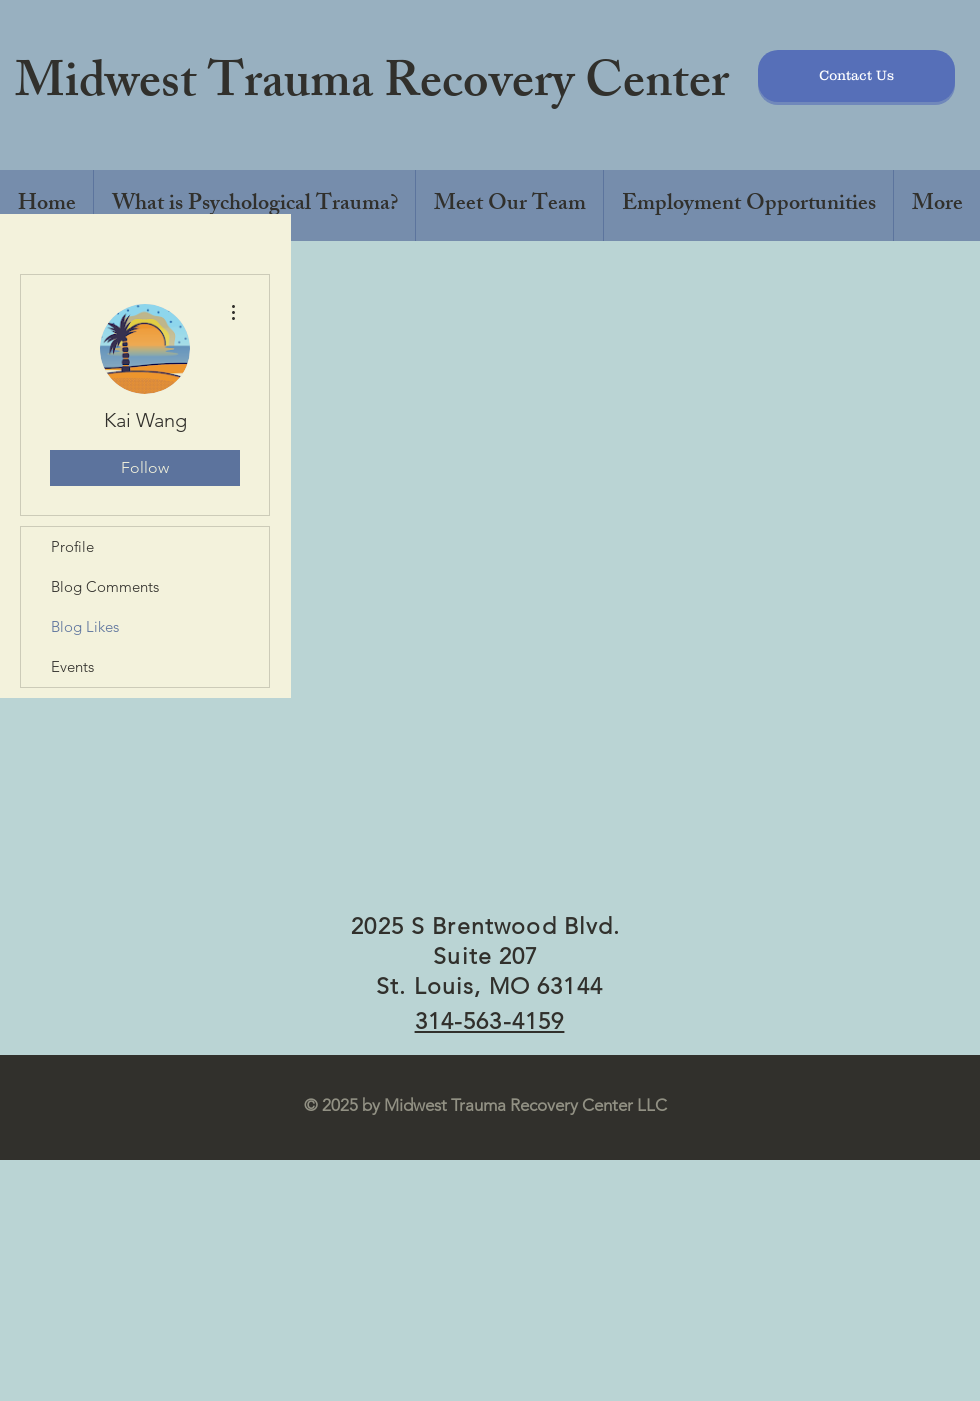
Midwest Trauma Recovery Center (372, 87)
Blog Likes (85, 626)
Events (72, 666)
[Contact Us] (856, 76)
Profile (72, 546)
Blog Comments (105, 586)
